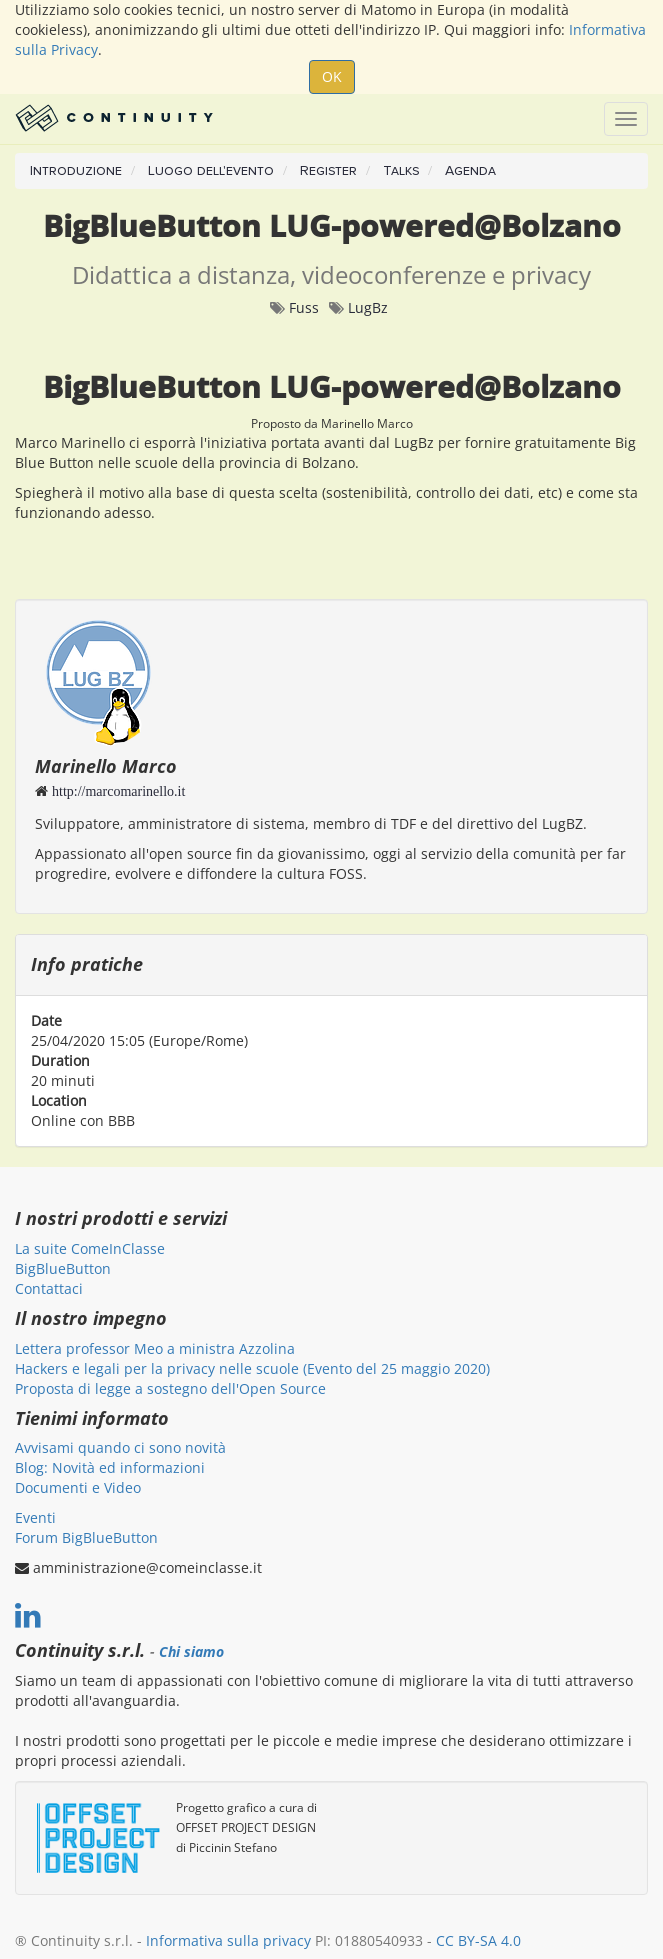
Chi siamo (191, 1652)
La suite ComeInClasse (90, 1248)
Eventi (35, 1517)
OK (332, 76)
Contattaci (49, 1288)
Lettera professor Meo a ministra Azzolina (155, 1348)
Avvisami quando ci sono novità (120, 1447)
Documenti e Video (78, 1487)
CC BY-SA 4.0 (478, 1940)
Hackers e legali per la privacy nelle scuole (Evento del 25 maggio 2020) (252, 1368)
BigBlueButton (63, 1268)
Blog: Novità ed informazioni (110, 1467)
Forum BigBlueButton (86, 1537)
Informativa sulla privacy (228, 1940)
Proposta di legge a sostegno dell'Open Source (170, 1388)
